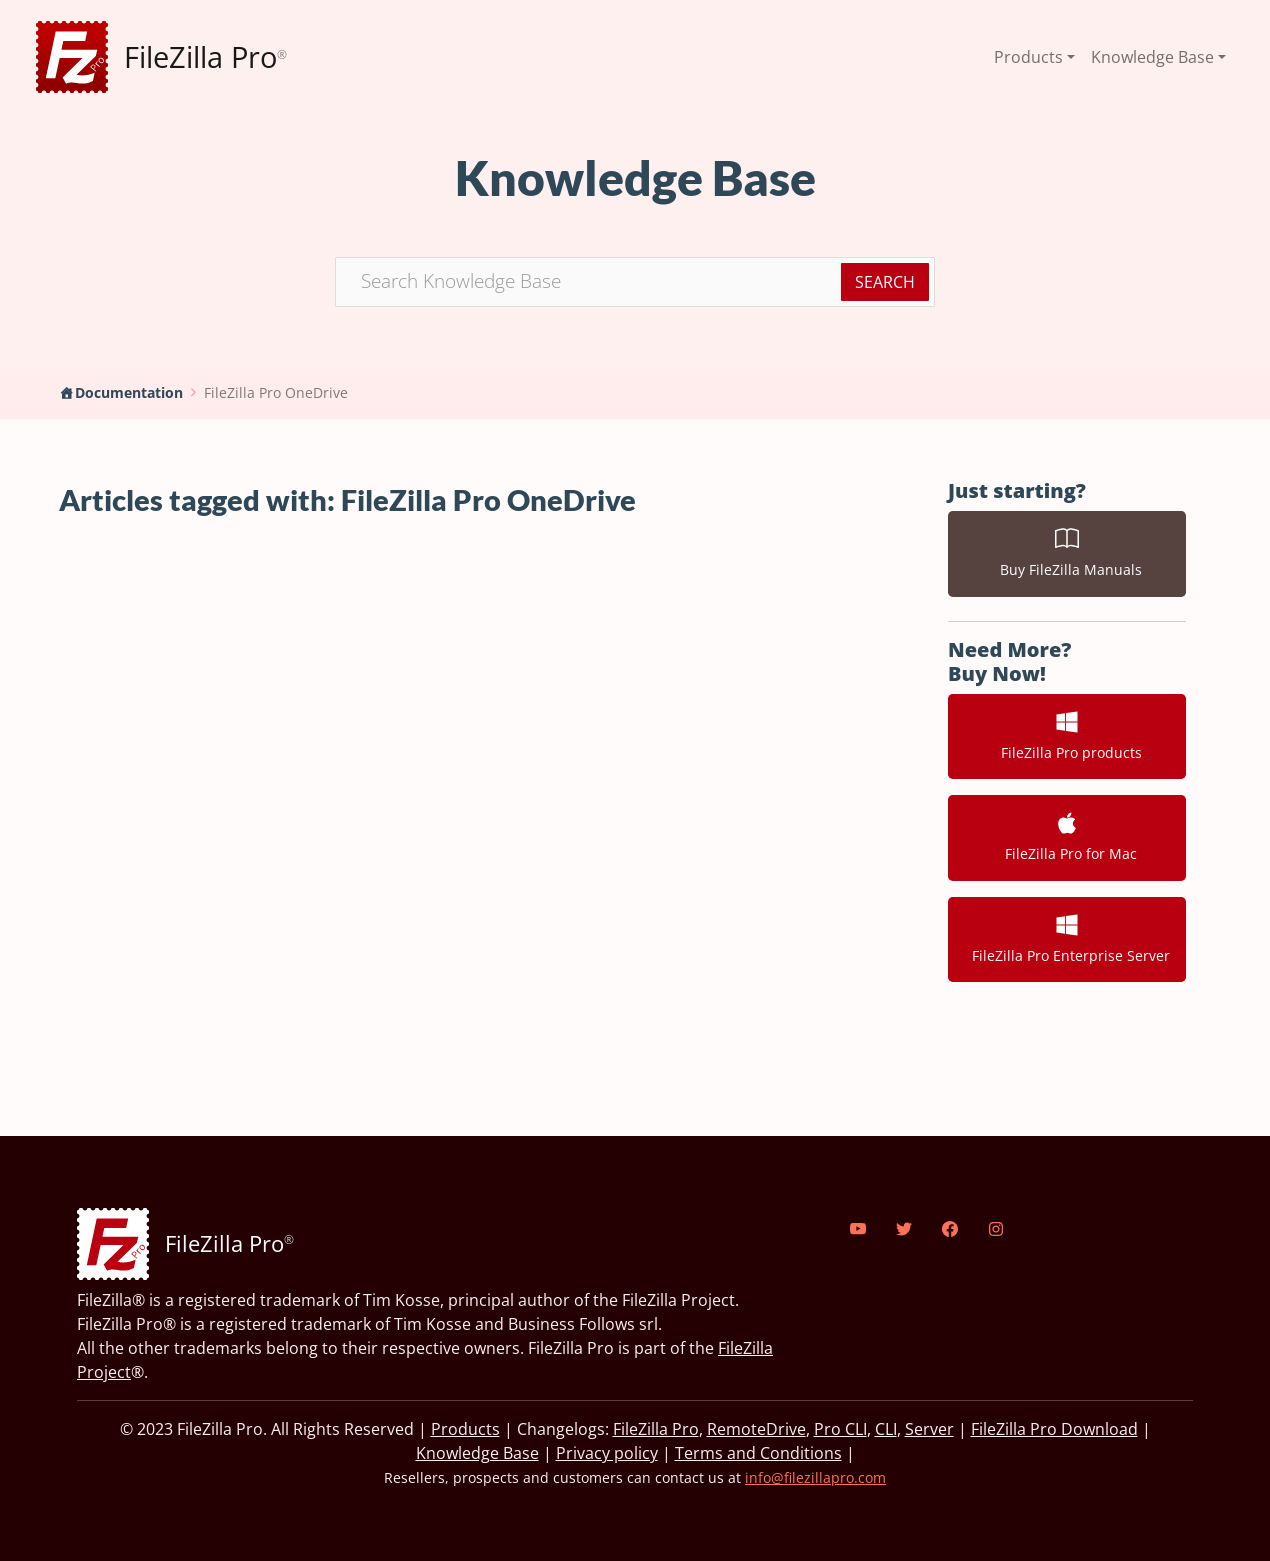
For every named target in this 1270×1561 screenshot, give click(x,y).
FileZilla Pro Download (1054, 1429)
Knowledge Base (477, 1453)
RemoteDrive (756, 1429)
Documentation (129, 392)
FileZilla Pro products (1067, 736)
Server (929, 1429)
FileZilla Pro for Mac (1067, 837)
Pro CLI (840, 1429)
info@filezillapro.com (815, 1477)
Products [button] (1028, 57)
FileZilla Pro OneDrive (276, 392)
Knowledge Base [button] (1152, 57)
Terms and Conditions (758, 1453)
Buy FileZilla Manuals (1067, 553)
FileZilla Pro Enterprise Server (1067, 939)
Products (465, 1429)
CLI (886, 1429)
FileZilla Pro (656, 1429)
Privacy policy (607, 1453)
